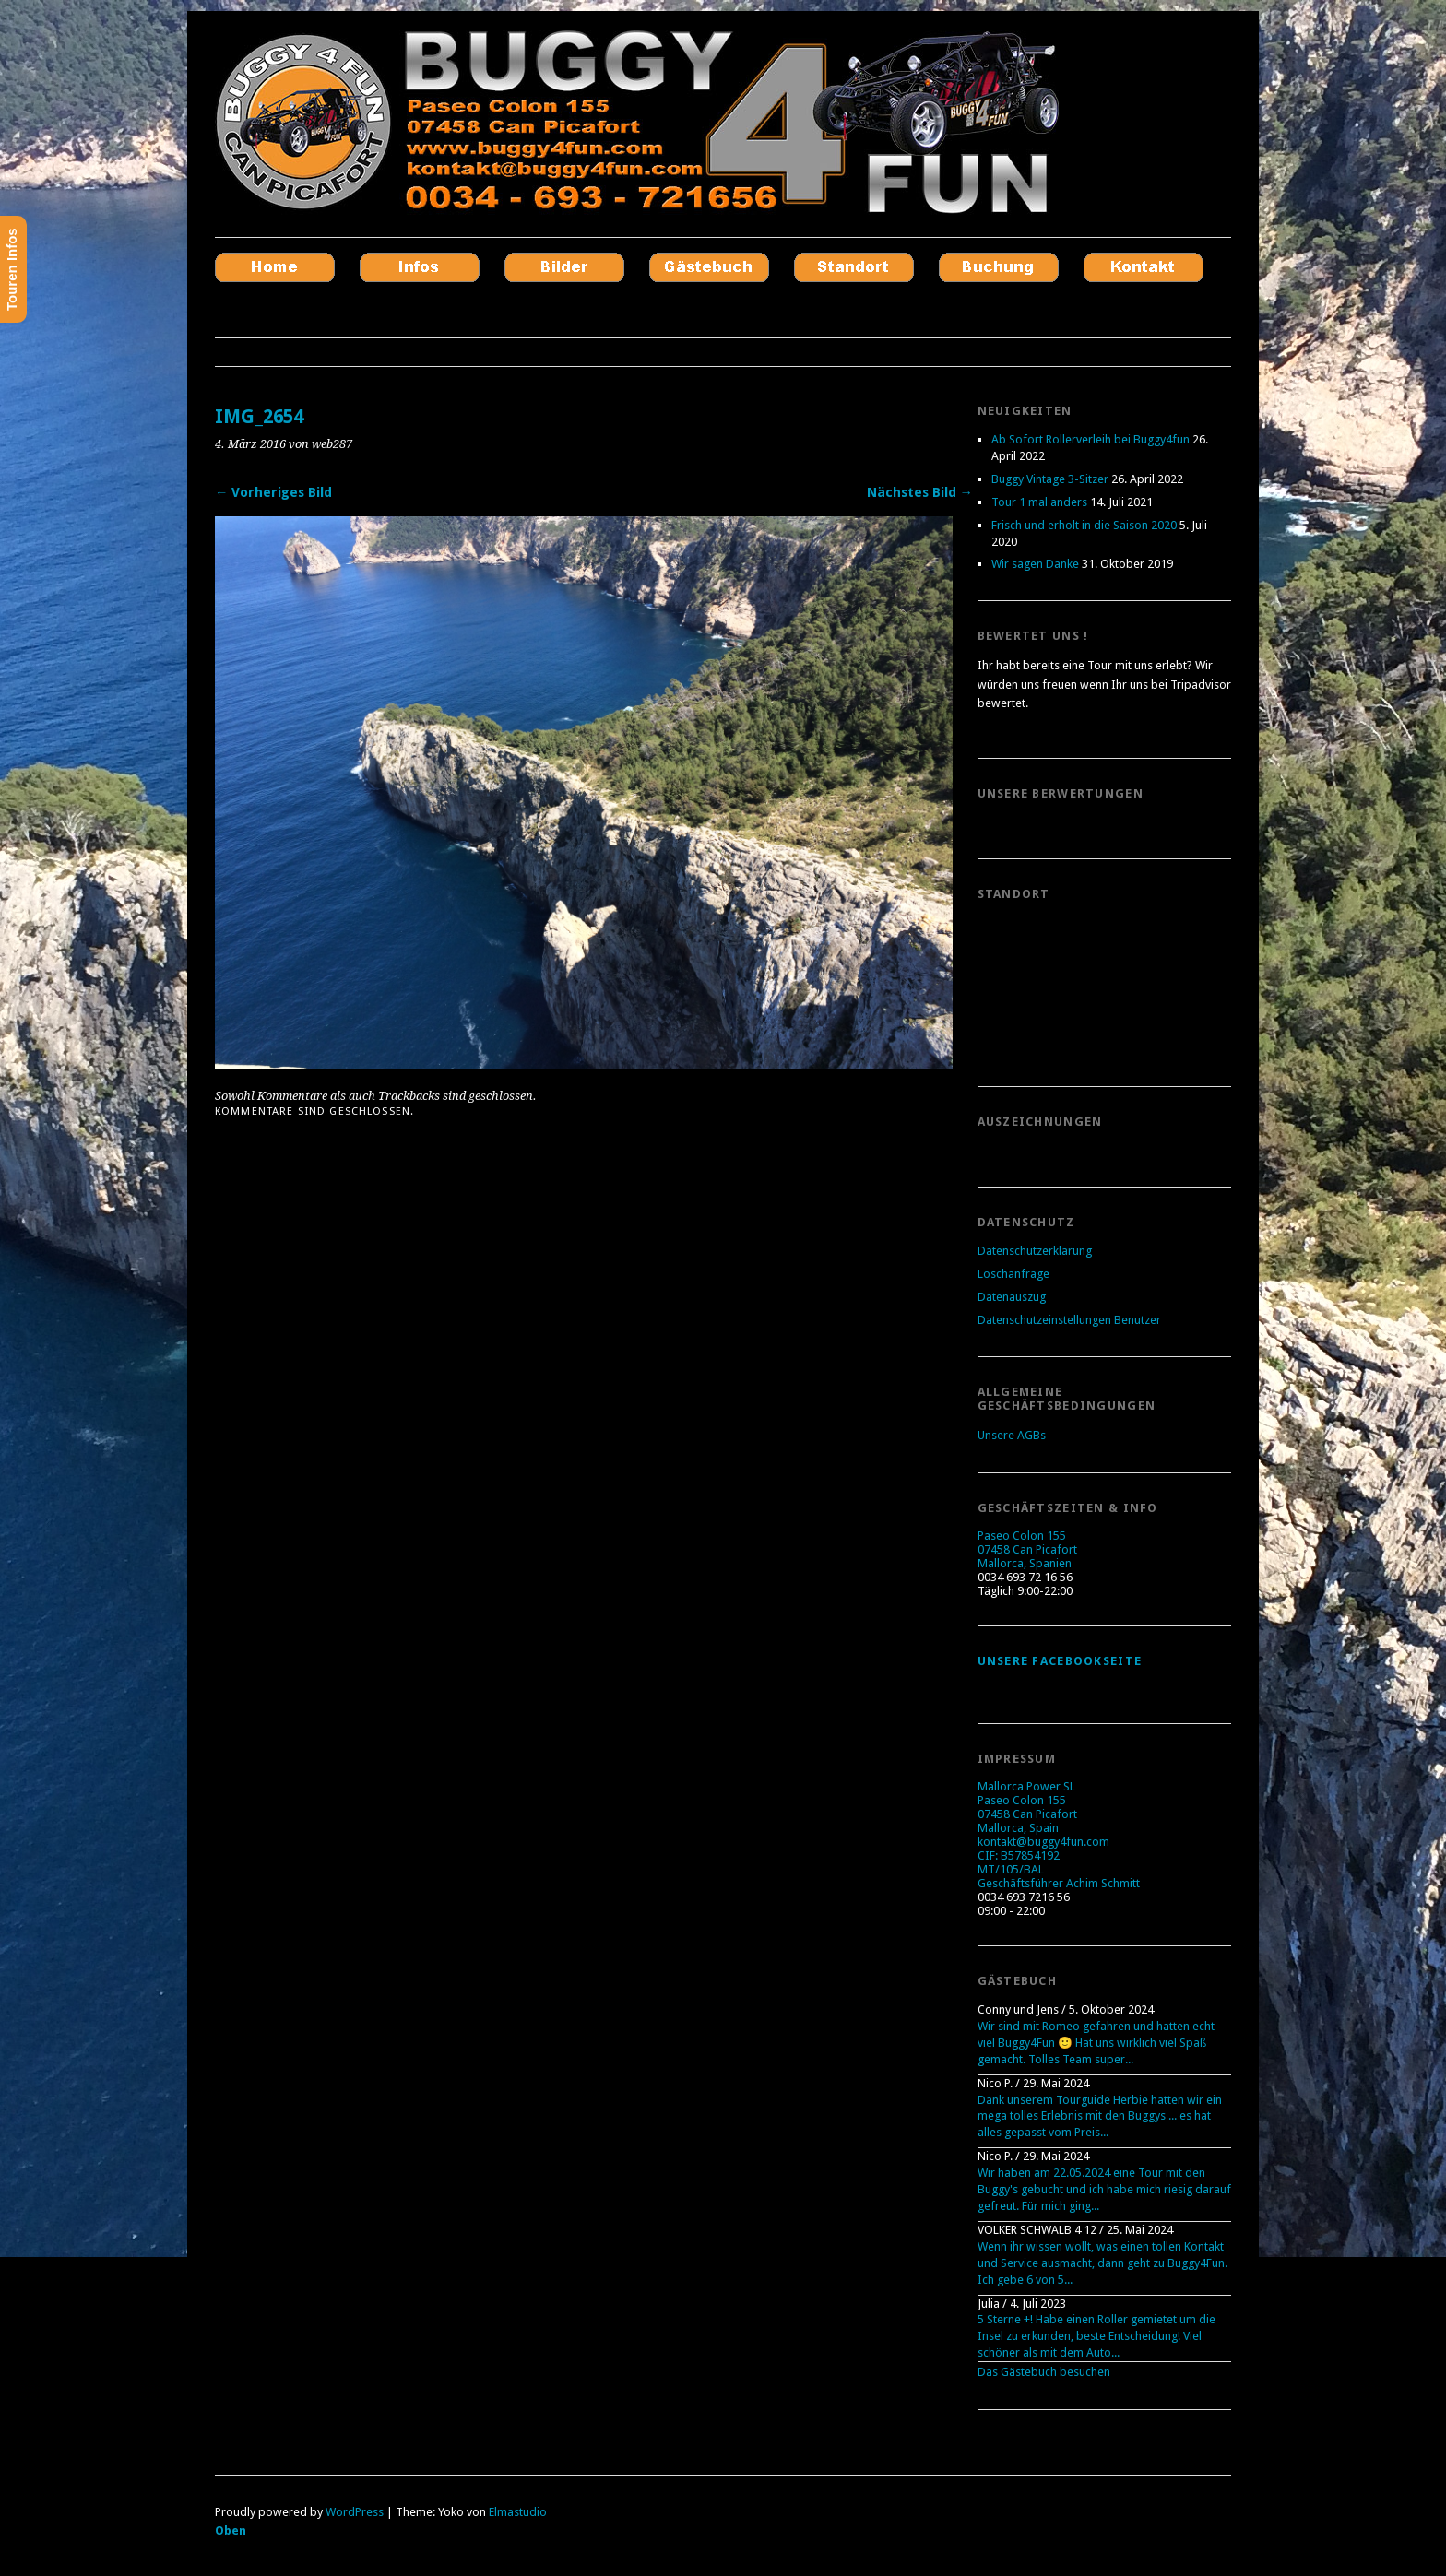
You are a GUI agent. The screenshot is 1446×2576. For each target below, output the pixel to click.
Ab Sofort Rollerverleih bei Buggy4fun (1090, 439)
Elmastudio (518, 2512)
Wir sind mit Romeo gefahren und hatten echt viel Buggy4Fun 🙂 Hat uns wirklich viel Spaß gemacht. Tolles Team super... (1096, 2042)
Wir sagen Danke (1035, 564)
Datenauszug (1012, 1297)
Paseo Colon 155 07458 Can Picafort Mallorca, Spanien (1027, 1549)
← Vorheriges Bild (273, 492)
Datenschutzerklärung (1035, 1251)
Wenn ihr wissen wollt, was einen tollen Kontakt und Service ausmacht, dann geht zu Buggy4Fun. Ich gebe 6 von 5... (1102, 2262)
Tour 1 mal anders (1039, 502)
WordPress (355, 2512)
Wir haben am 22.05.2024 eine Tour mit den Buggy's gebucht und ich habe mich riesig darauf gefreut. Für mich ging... (1104, 2189)
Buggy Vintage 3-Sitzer (1049, 479)
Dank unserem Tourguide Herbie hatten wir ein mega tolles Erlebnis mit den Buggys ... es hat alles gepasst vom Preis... (1100, 2116)
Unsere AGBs (1012, 1435)
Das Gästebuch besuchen (1044, 2372)
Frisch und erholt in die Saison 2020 (1084, 525)
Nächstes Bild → (920, 492)
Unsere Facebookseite (1060, 1661)
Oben (230, 2530)
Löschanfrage (1013, 1274)
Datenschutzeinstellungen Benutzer (1069, 1320)
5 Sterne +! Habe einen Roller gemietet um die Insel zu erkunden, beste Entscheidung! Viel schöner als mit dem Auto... (1096, 2335)
